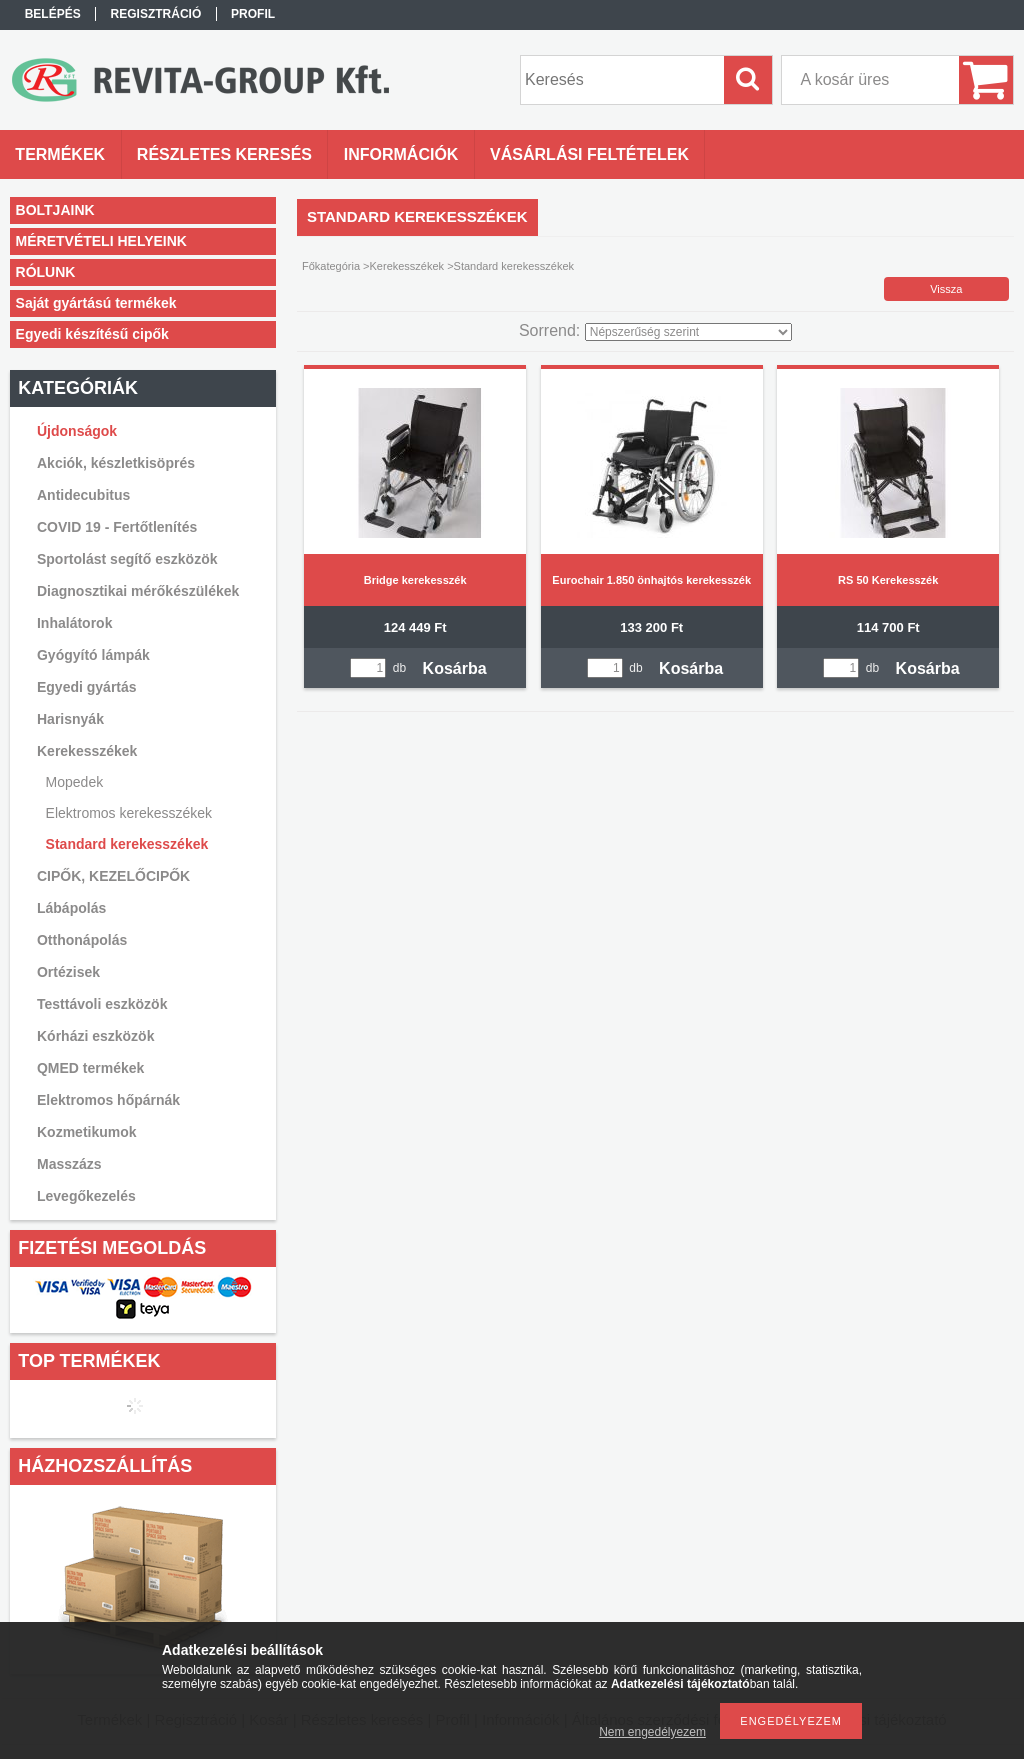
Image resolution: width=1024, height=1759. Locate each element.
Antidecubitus (83, 495)
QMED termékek (90, 1068)
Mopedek (75, 782)
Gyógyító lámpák (93, 655)
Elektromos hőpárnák (108, 1100)
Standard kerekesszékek (127, 844)
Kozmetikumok (87, 1132)
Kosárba (455, 668)
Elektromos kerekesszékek (129, 813)
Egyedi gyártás (87, 687)
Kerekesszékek (407, 266)
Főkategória (331, 266)
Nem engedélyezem (652, 1732)
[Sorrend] (688, 332)
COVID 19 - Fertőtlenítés (117, 527)
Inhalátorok (74, 623)
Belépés (53, 14)
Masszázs (69, 1164)
